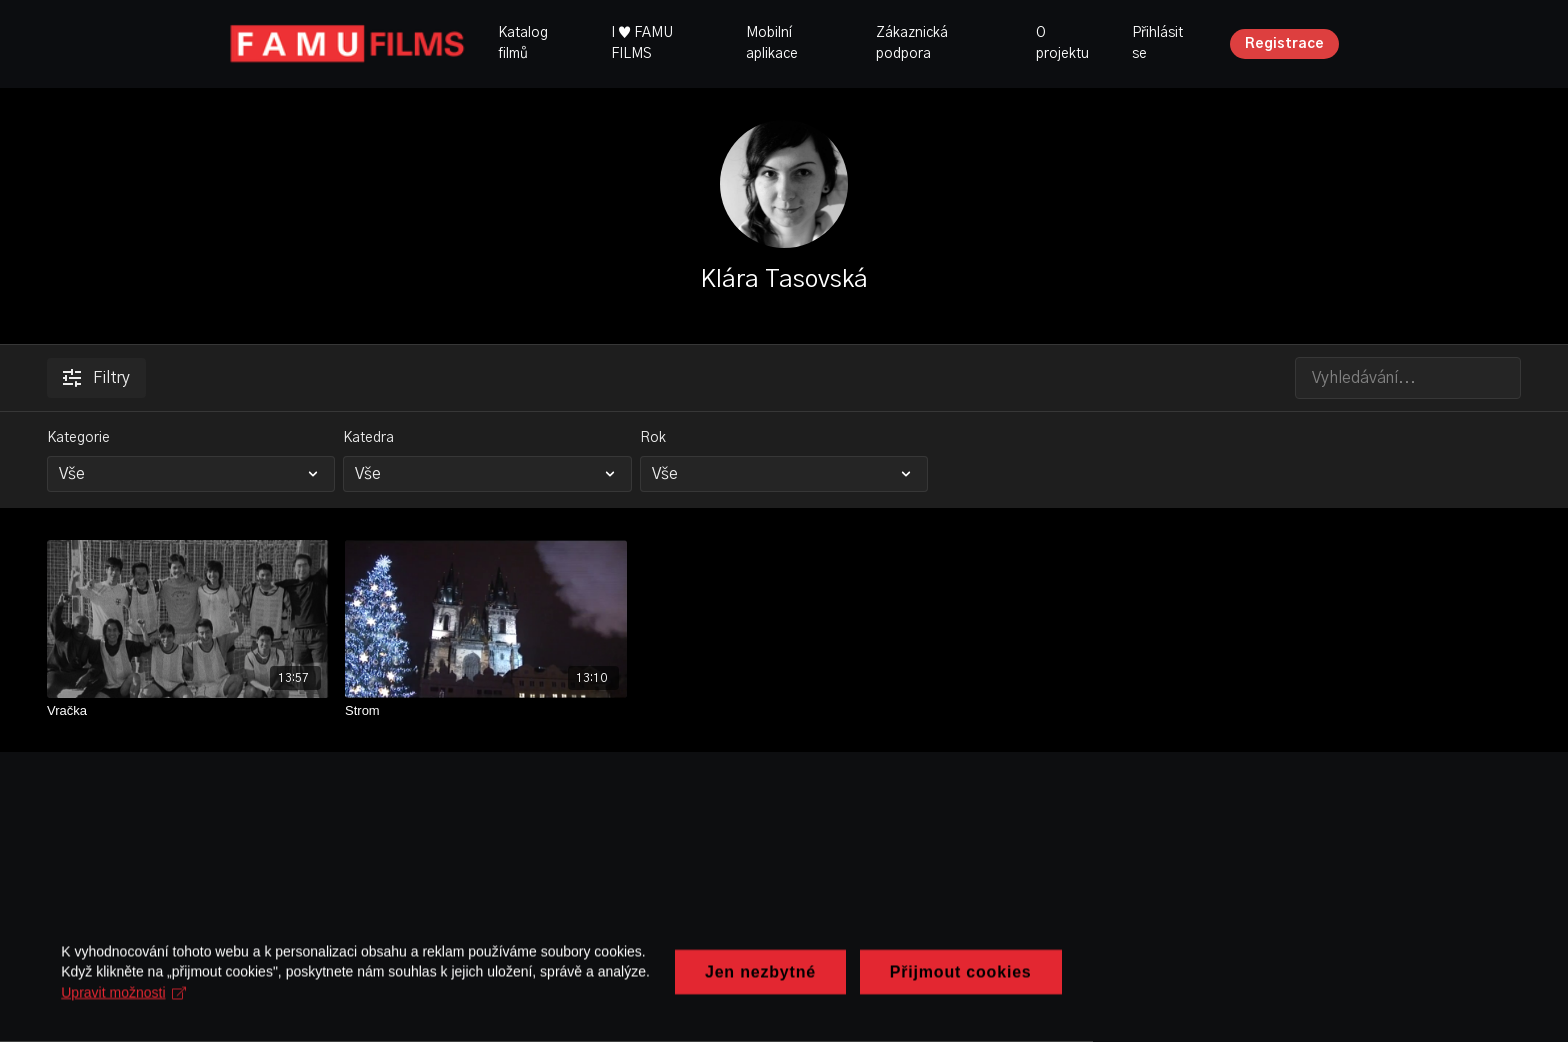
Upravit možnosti (560, 996)
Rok (653, 438)
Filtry (96, 378)
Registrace (1284, 44)
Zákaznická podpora (912, 43)
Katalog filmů (523, 43)
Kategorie (78, 438)
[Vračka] (188, 711)
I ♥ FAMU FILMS (642, 43)
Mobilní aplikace (772, 43)
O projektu (1062, 43)
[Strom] (486, 711)
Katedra (368, 438)
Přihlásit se (1157, 43)
